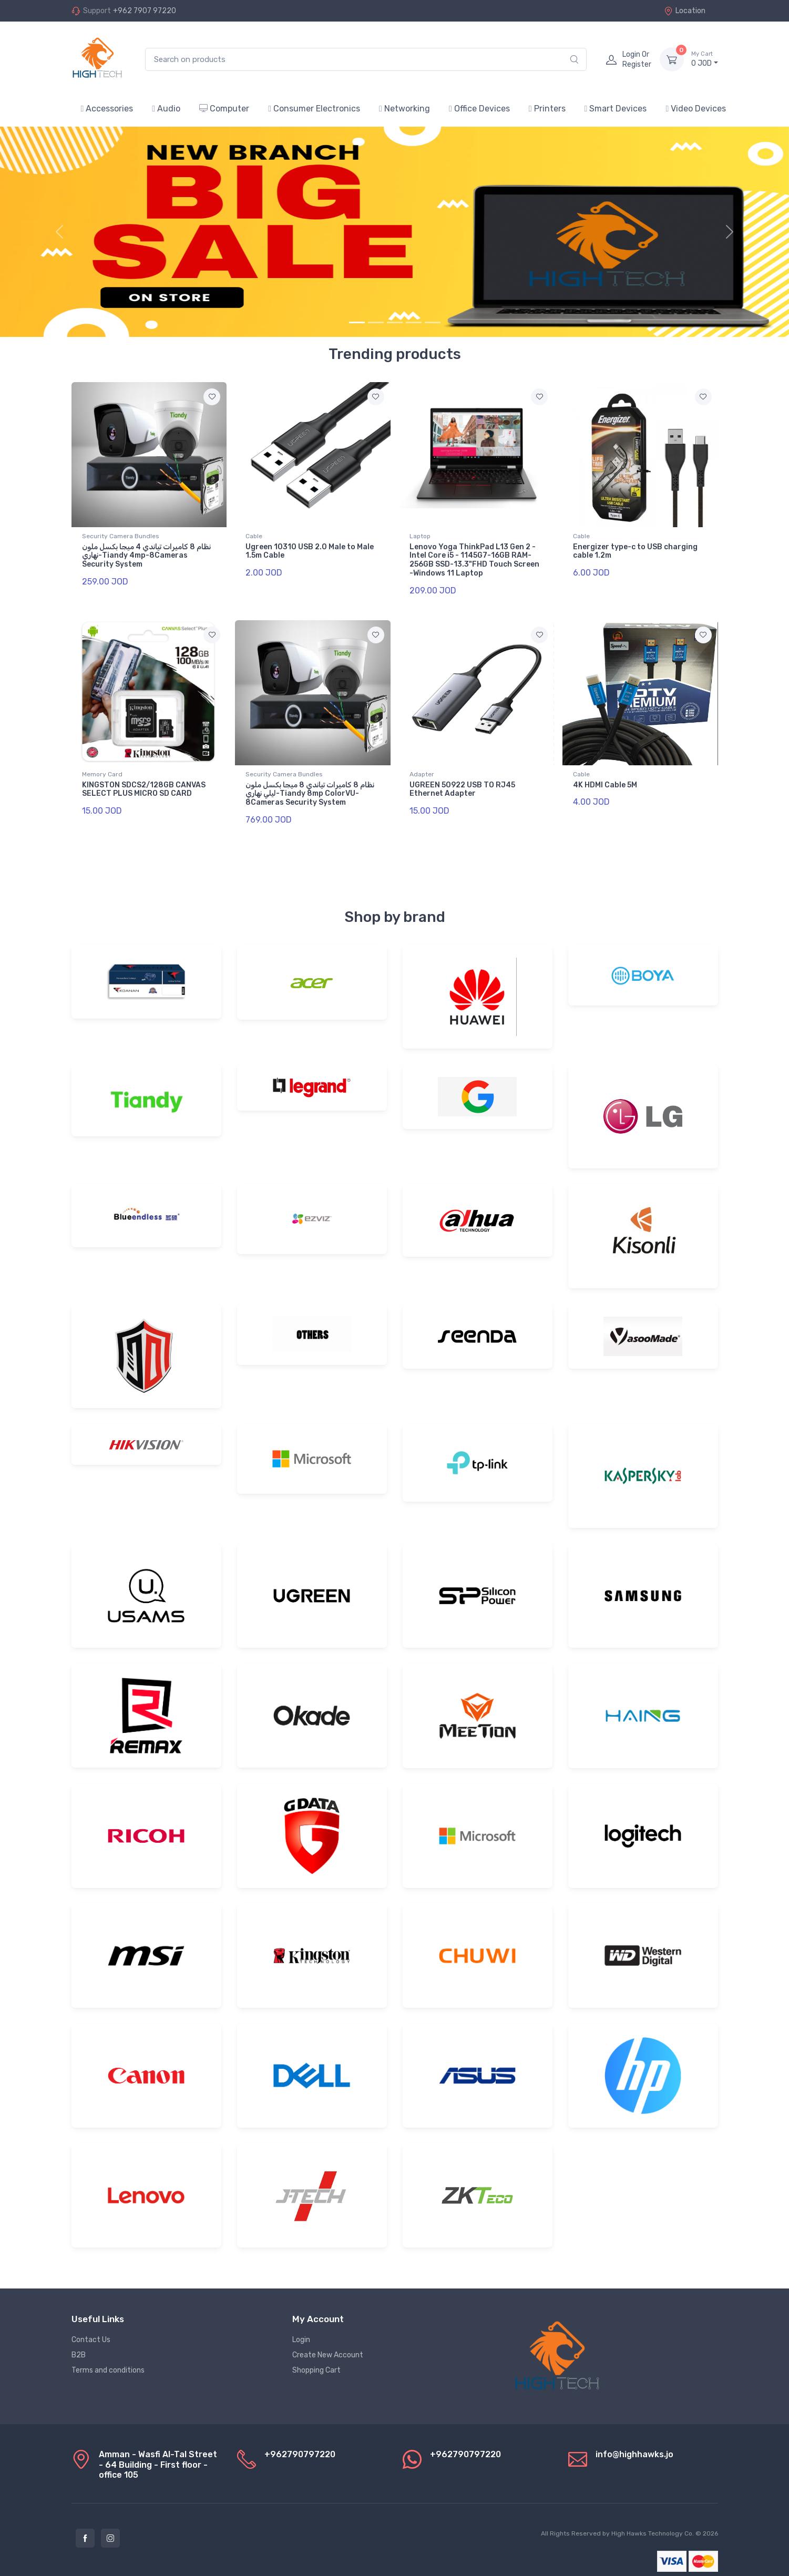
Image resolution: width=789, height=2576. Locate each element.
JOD (704, 59)
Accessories (107, 109)
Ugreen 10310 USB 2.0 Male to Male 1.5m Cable (309, 551)
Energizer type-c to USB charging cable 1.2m (635, 551)
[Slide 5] (432, 322)
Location (684, 10)
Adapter (421, 768)
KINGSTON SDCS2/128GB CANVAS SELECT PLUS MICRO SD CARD (144, 783)
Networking (404, 109)
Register (636, 64)
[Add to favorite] (211, 396)
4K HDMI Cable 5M (605, 778)
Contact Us (90, 2327)
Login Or (636, 59)
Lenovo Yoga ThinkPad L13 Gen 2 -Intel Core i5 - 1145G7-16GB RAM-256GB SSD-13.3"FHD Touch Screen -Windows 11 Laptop (474, 560)
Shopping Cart (316, 2357)
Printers (547, 109)
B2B (78, 2342)
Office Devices (479, 109)
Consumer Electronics (314, 109)
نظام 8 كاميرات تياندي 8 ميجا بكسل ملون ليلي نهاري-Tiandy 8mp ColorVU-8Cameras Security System (309, 787)
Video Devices (695, 109)
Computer (224, 109)
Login (301, 2327)
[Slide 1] (357, 322)
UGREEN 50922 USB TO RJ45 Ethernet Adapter (462, 783)
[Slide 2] (376, 322)
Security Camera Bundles (120, 536)
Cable (253, 536)
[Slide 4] (414, 322)
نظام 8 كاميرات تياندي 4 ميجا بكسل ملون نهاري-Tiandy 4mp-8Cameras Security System (146, 555)
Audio (166, 109)
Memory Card (102, 768)
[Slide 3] (395, 322)
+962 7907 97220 (144, 10)
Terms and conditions (108, 2357)
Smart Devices (616, 109)
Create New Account (327, 2342)
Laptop (420, 536)
